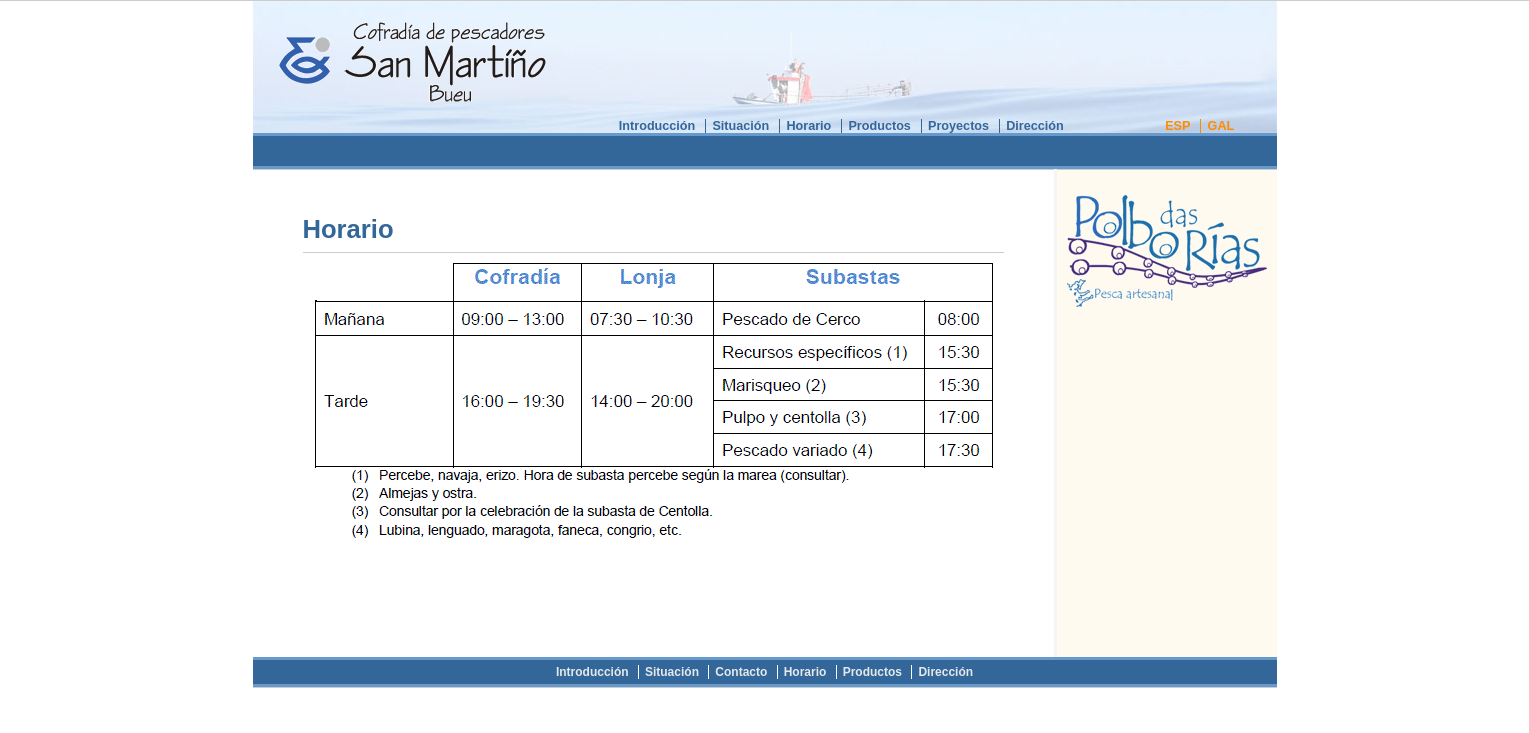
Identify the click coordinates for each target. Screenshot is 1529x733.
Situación (740, 126)
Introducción (657, 126)
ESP (1177, 126)
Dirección (1035, 126)
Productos (879, 126)
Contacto (741, 672)
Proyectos (958, 126)
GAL (1221, 126)
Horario (808, 126)
